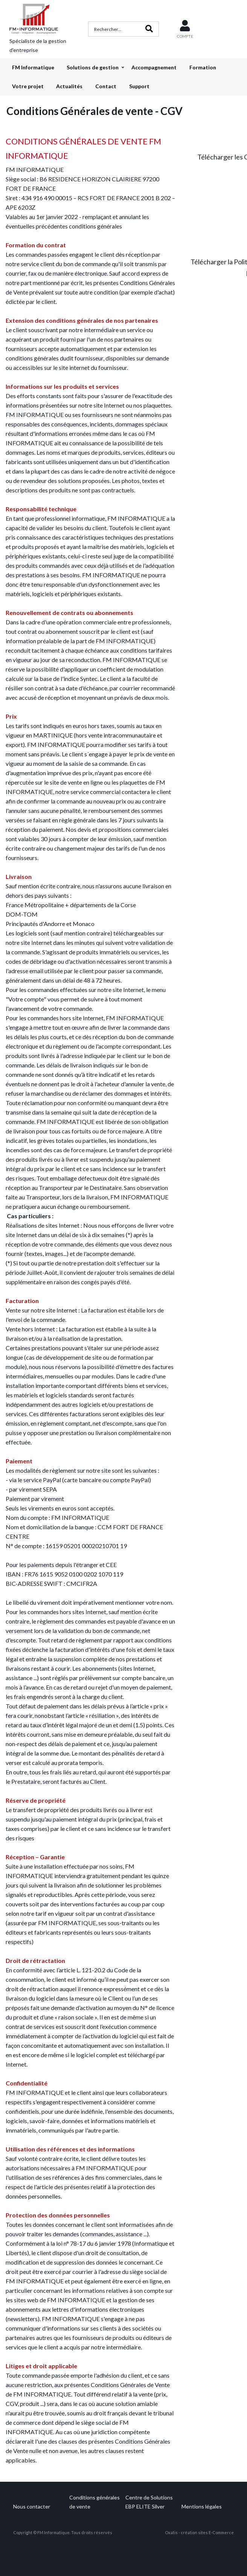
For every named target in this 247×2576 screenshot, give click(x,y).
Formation (202, 67)
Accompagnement (154, 67)
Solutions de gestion (93, 67)
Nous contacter (31, 2506)
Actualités (69, 86)
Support (139, 86)
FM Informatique (33, 67)
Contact (105, 86)
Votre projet (28, 86)
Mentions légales (201, 2506)
